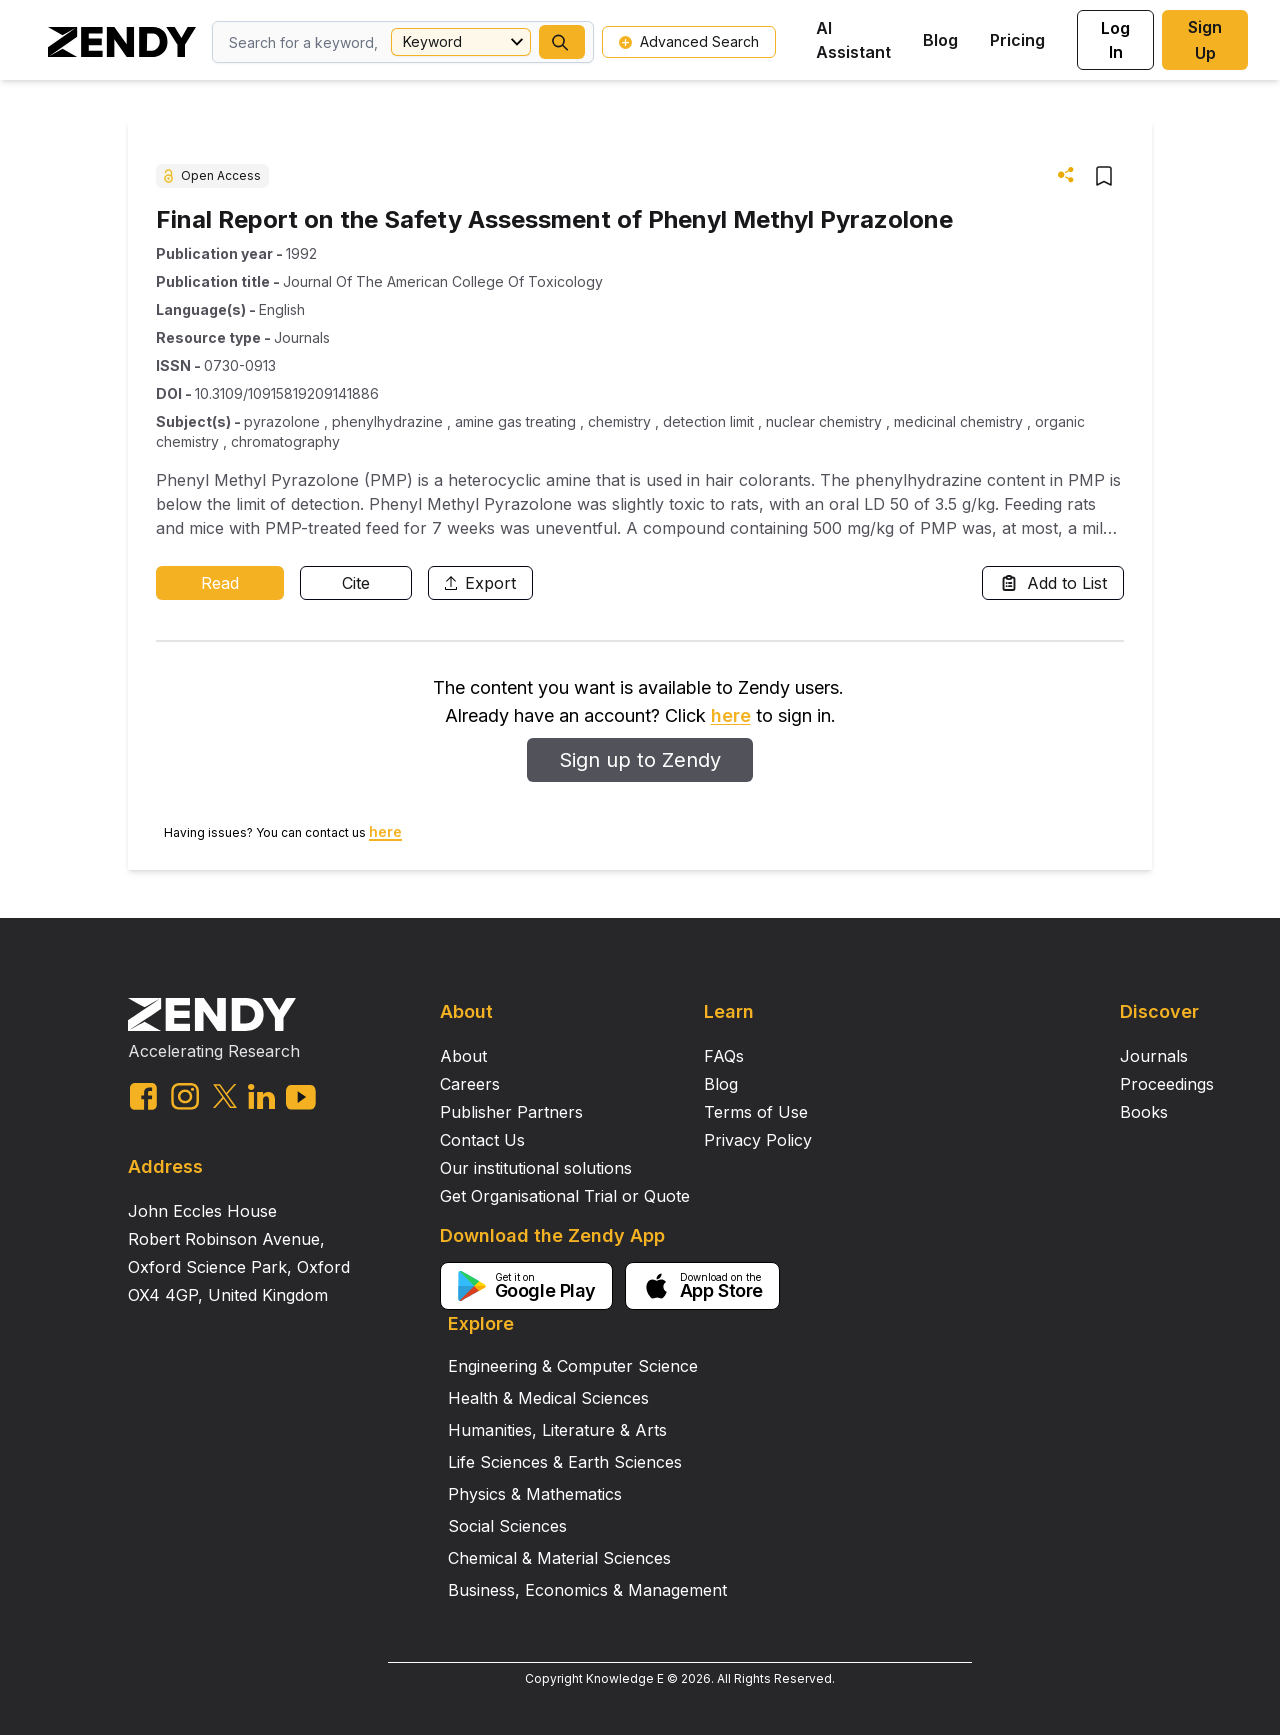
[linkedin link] (261, 1096)
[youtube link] (301, 1097)
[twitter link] (225, 1096)
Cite (356, 583)
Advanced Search (689, 41)
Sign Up (1205, 40)
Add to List (1053, 583)
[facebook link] (143, 1096)
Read (220, 583)
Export (480, 583)
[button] (562, 42)
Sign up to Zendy (640, 760)
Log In (1115, 40)
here (731, 715)
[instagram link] (185, 1096)
